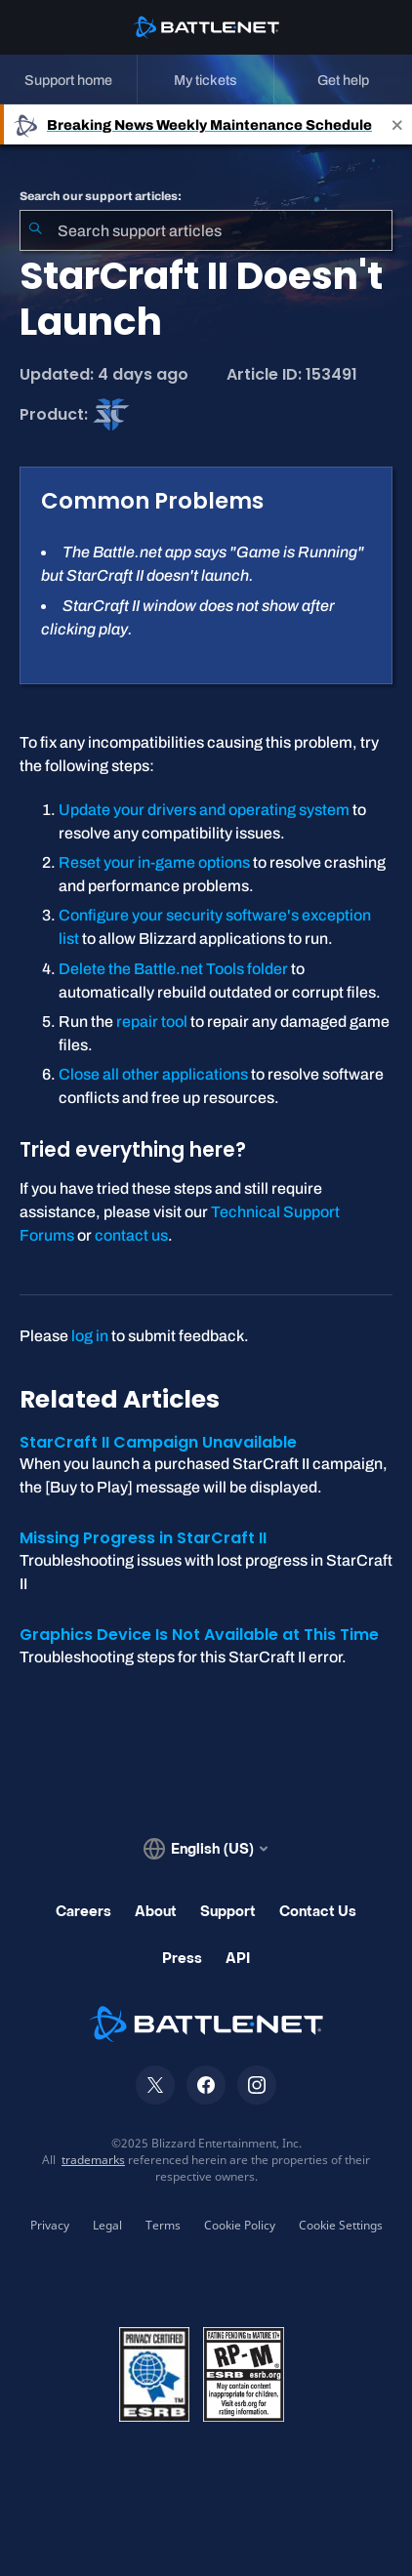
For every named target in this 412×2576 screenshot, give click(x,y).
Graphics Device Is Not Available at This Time (199, 1634)
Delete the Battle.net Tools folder (173, 969)
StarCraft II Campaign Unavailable (158, 1442)
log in (89, 1336)
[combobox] (206, 230)
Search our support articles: (101, 196)
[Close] (397, 124)
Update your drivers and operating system (204, 809)
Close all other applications (153, 1074)
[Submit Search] (35, 230)
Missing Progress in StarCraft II (143, 1538)
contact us (131, 1235)
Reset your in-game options (154, 862)
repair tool (151, 1021)
